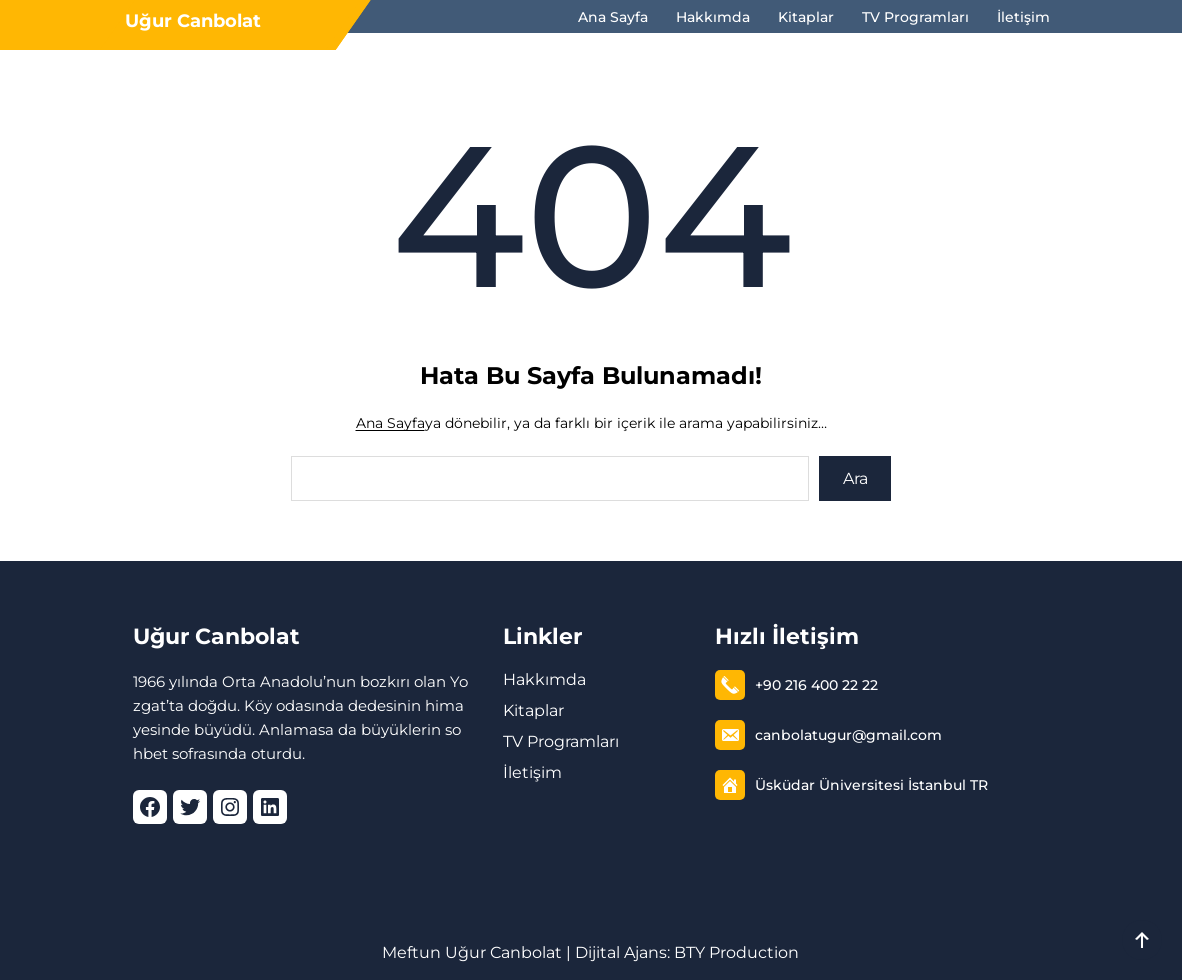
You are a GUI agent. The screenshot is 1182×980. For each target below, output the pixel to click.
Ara (855, 478)
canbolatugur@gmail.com (848, 735)
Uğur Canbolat (193, 21)
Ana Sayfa (390, 423)
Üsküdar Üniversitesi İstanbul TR (871, 785)
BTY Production (736, 952)
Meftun (411, 952)
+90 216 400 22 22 (816, 685)
